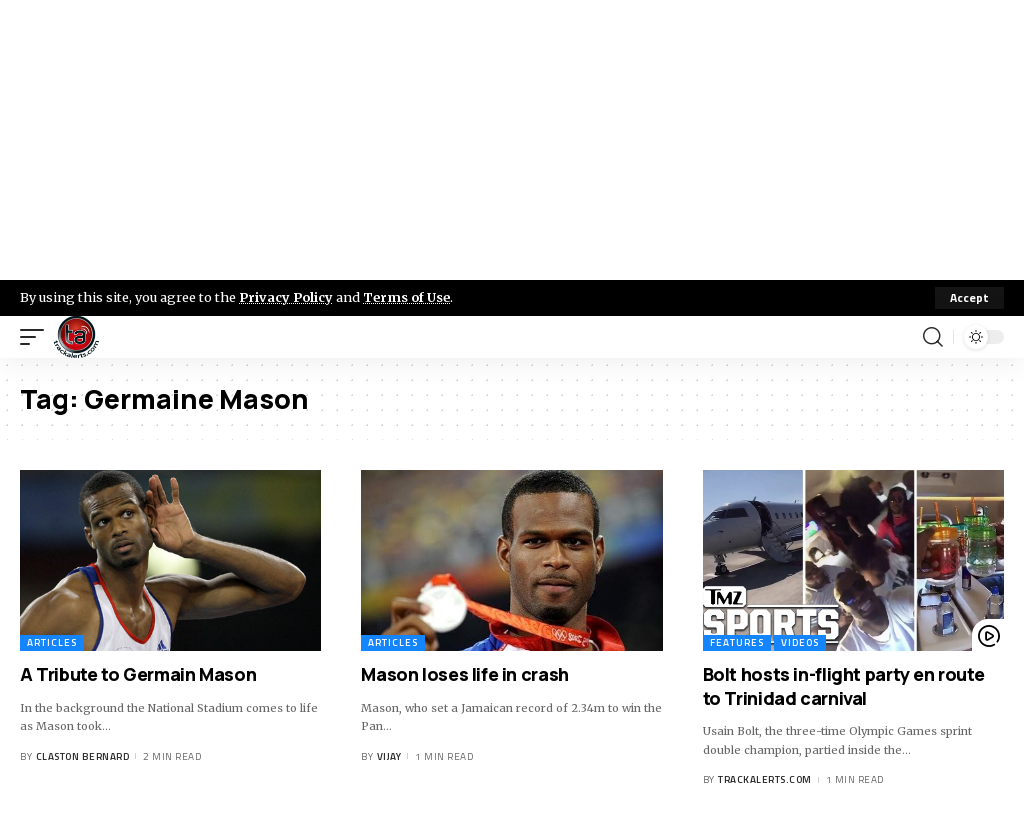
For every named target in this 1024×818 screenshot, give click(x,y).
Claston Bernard (83, 756)
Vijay (389, 756)
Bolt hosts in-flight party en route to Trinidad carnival (844, 685)
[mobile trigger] (37, 337)
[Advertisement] (512, 140)
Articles (52, 642)
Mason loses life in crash (465, 674)
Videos (800, 642)
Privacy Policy (286, 297)
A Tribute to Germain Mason (138, 674)
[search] (933, 337)
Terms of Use (406, 297)
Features (737, 642)
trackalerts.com (765, 779)
